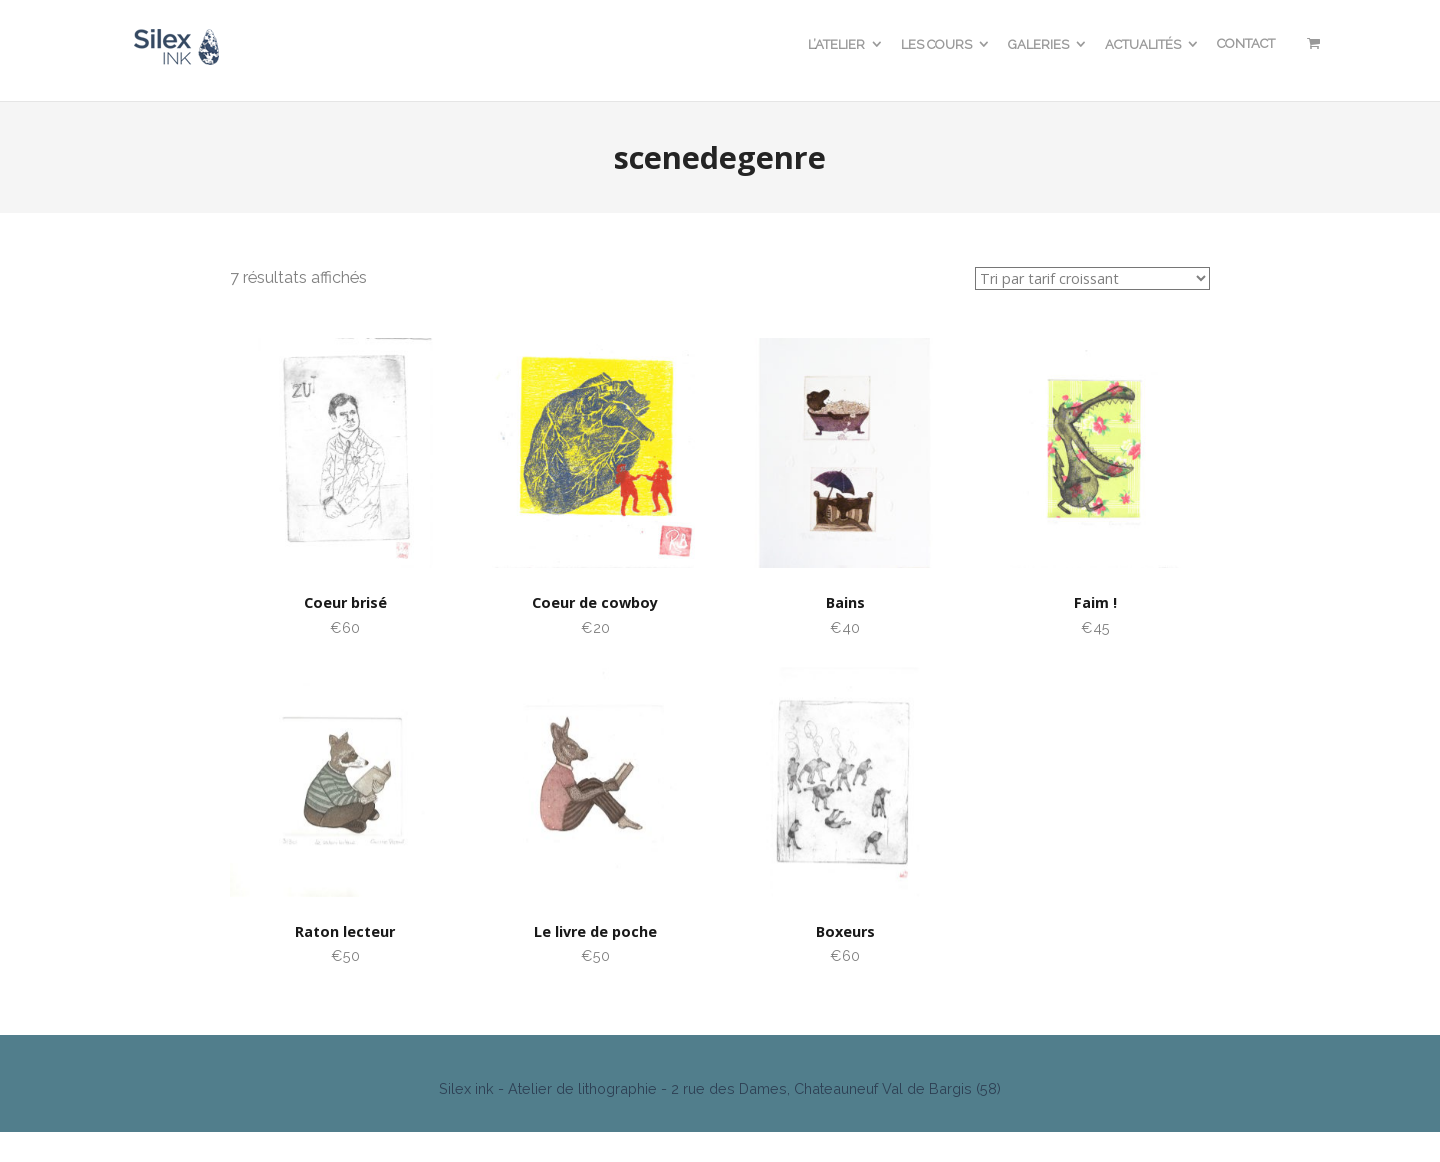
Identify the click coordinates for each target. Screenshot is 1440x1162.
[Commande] (1092, 278)
